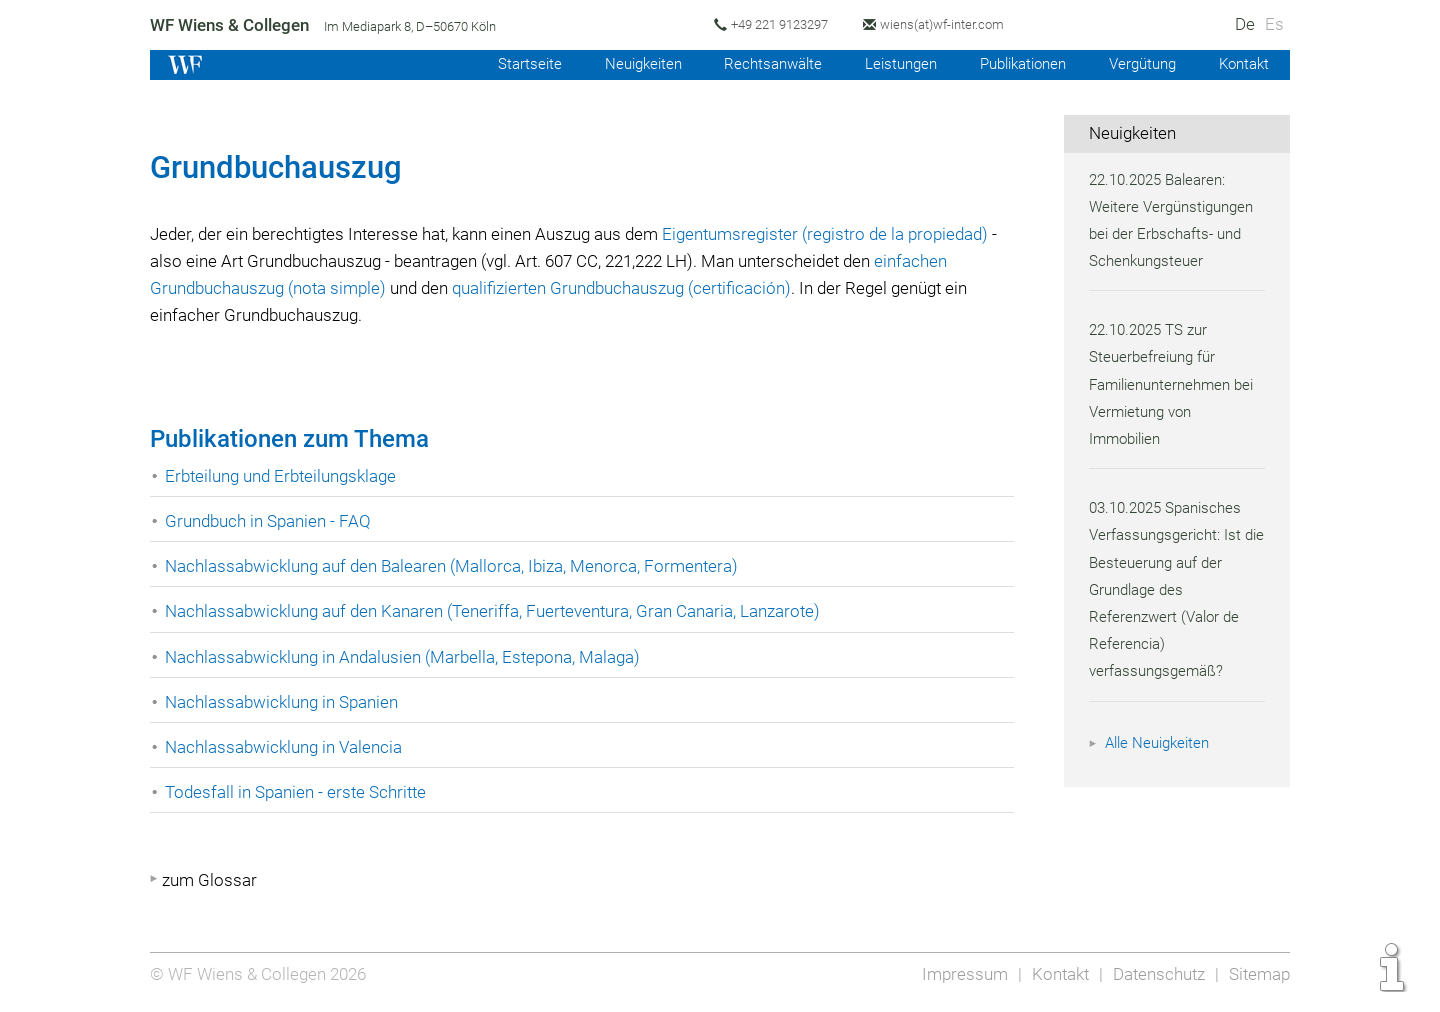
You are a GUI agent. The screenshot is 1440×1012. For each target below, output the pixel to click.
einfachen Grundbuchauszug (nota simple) (310, 288)
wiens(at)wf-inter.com (950, 24)
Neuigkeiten (623, 64)
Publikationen (1014, 64)
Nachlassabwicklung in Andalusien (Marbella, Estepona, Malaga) (408, 657)
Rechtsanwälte (757, 64)
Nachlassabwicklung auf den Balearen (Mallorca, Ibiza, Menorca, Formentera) (456, 566)
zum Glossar (209, 880)
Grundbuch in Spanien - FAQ (269, 521)
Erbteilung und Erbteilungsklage (284, 476)
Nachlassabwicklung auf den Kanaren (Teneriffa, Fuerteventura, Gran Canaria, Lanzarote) (499, 611)
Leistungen (887, 64)
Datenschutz (1156, 974)
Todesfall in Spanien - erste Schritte (298, 792)
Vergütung (1138, 64)
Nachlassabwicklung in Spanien (284, 702)
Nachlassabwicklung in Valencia (286, 747)
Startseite (507, 64)
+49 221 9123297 (784, 24)
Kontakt (1242, 64)
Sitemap (1258, 974)
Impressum (959, 974)
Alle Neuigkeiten (1160, 743)
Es (1275, 24)
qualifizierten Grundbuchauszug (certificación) (714, 288)
